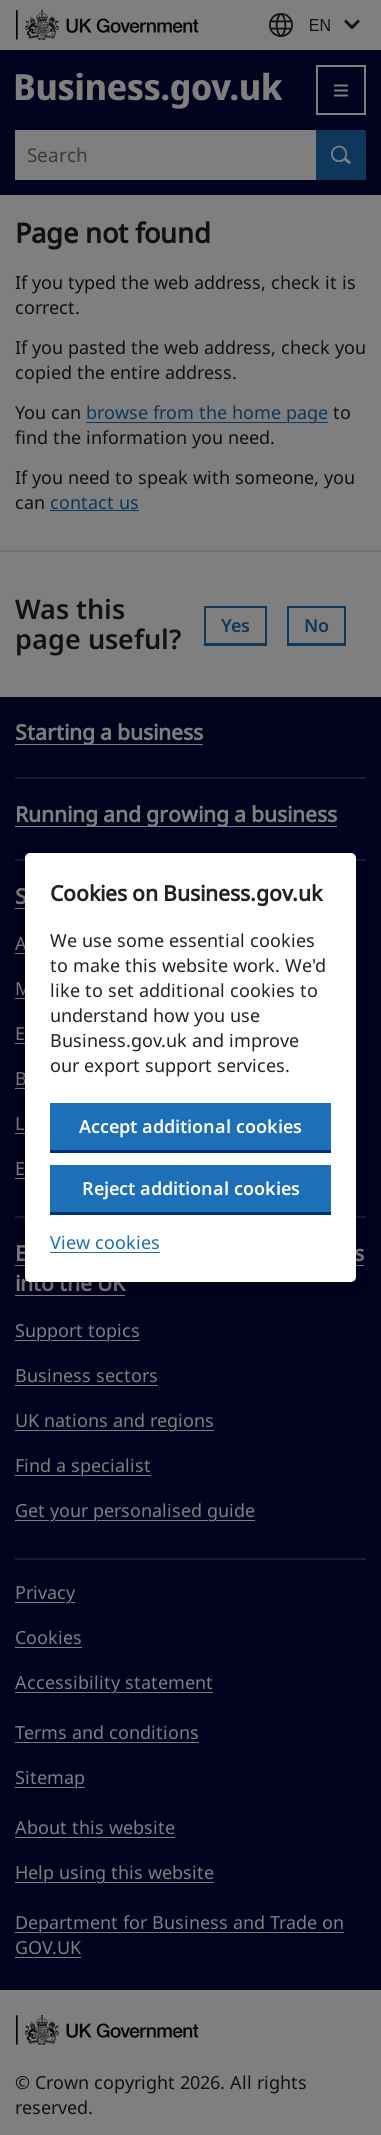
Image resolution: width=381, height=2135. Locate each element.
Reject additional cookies (191, 1188)
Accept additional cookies (190, 1126)
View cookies (105, 1242)
